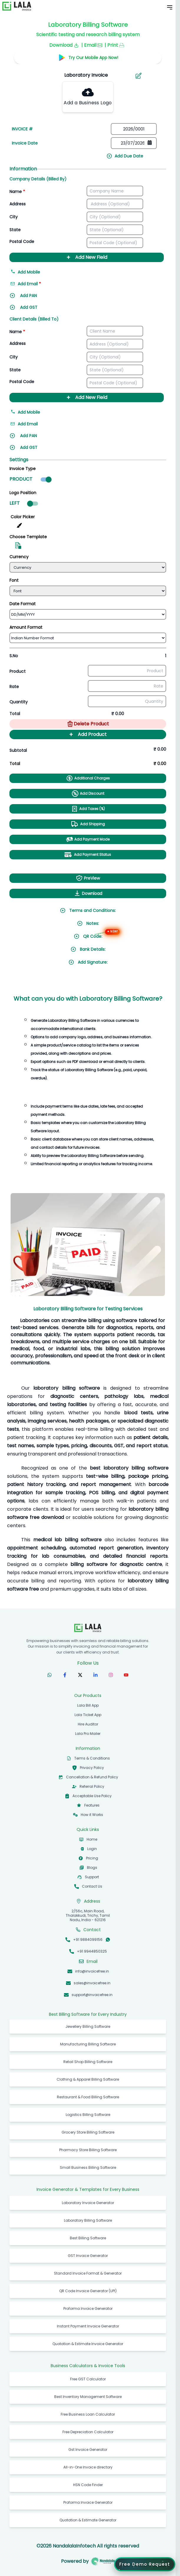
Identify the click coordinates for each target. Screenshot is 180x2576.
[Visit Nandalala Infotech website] (103, 2561)
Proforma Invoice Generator (88, 2308)
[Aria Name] (138, 75)
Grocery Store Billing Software (88, 2132)
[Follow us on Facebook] (65, 1675)
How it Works (92, 1814)
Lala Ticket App (88, 1714)
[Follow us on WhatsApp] (49, 1675)
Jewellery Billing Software (87, 2026)
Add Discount (88, 793)
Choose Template (28, 537)
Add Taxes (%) (88, 808)
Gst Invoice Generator (87, 2449)
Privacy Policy (92, 1767)
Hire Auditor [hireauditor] (88, 1724)
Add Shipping (88, 824)
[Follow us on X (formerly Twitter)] (80, 1675)
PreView (88, 878)
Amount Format (25, 627)
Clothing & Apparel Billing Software (88, 2079)
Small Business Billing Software (88, 2167)
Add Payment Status (88, 854)
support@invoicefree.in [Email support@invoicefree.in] (92, 1994)
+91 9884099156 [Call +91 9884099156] (88, 1939)
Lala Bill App (88, 1705)
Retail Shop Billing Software (87, 2061)
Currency (19, 557)
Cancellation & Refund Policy (92, 1777)
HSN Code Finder (88, 2484)
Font (14, 580)
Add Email (24, 424)
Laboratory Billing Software (88, 2220)
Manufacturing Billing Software (88, 2044)
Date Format (22, 604)
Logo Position (22, 493)
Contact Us (92, 1886)
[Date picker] (134, 143)
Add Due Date (124, 156)
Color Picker (23, 517)
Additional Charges (88, 778)
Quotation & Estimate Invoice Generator (87, 2343)
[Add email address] (37, 285)
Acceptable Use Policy (92, 1795)
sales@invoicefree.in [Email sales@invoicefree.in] (92, 1982)
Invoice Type (22, 469)
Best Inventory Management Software (88, 2396)
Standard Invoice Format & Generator (88, 2273)
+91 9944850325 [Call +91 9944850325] (92, 1951)
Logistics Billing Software (88, 2114)
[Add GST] (37, 309)
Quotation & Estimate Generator (88, 2520)
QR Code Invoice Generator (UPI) (88, 2290)
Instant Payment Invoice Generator (88, 2326)
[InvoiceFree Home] (87, 1628)
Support (92, 1876)
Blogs (92, 1867)
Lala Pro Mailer (87, 1733)
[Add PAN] (37, 297)
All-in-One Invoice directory (88, 2467)
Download (88, 893)
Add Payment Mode (88, 839)
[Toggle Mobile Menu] (170, 7)
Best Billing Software (88, 2237)
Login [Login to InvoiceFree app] (92, 1848)
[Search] (83, 75)
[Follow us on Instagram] (111, 1675)
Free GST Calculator (88, 2379)
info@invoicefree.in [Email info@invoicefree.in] (92, 1971)
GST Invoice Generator (88, 2255)
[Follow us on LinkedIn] (95, 1675)
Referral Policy (92, 1786)
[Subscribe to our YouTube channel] (126, 1675)
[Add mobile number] (86, 274)
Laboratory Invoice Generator (88, 2202)
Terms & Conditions (92, 1758)
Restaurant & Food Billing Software (88, 2096)
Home (92, 1839)
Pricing (92, 1858)
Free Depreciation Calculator (87, 2431)
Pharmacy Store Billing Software (88, 2149)
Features (92, 1805)
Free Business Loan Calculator (88, 2414)
